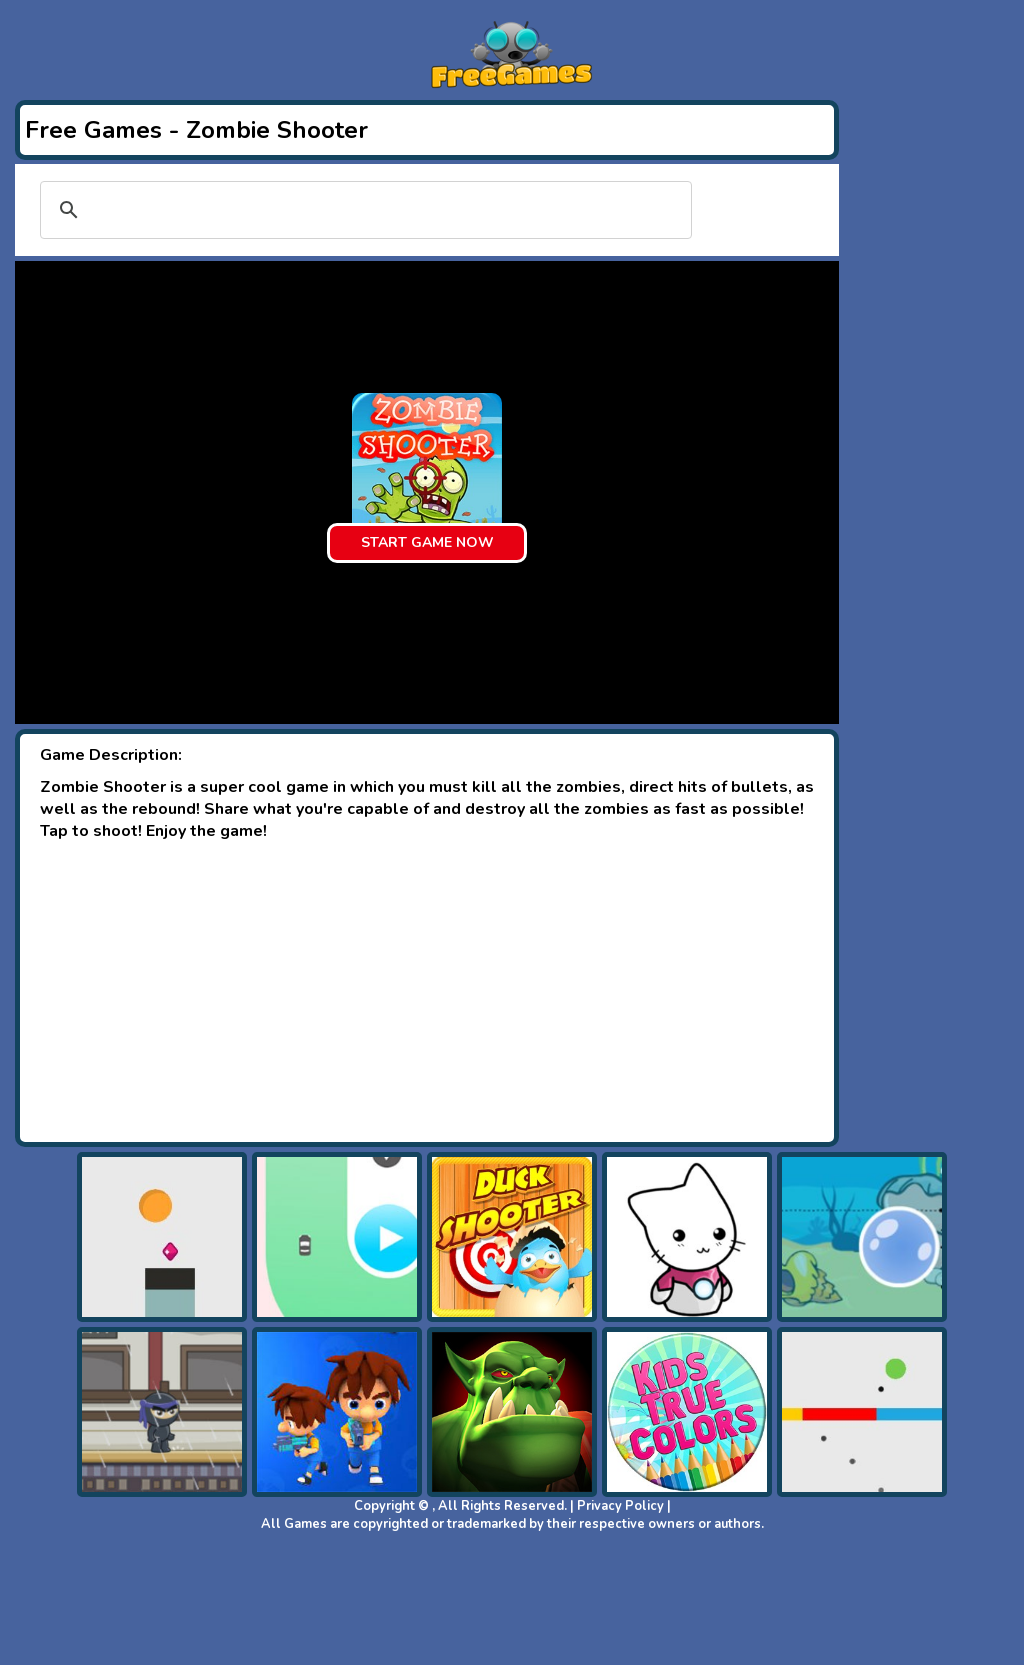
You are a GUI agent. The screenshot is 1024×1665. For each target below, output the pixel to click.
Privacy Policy (620, 1506)
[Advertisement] (427, 992)
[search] (363, 210)
